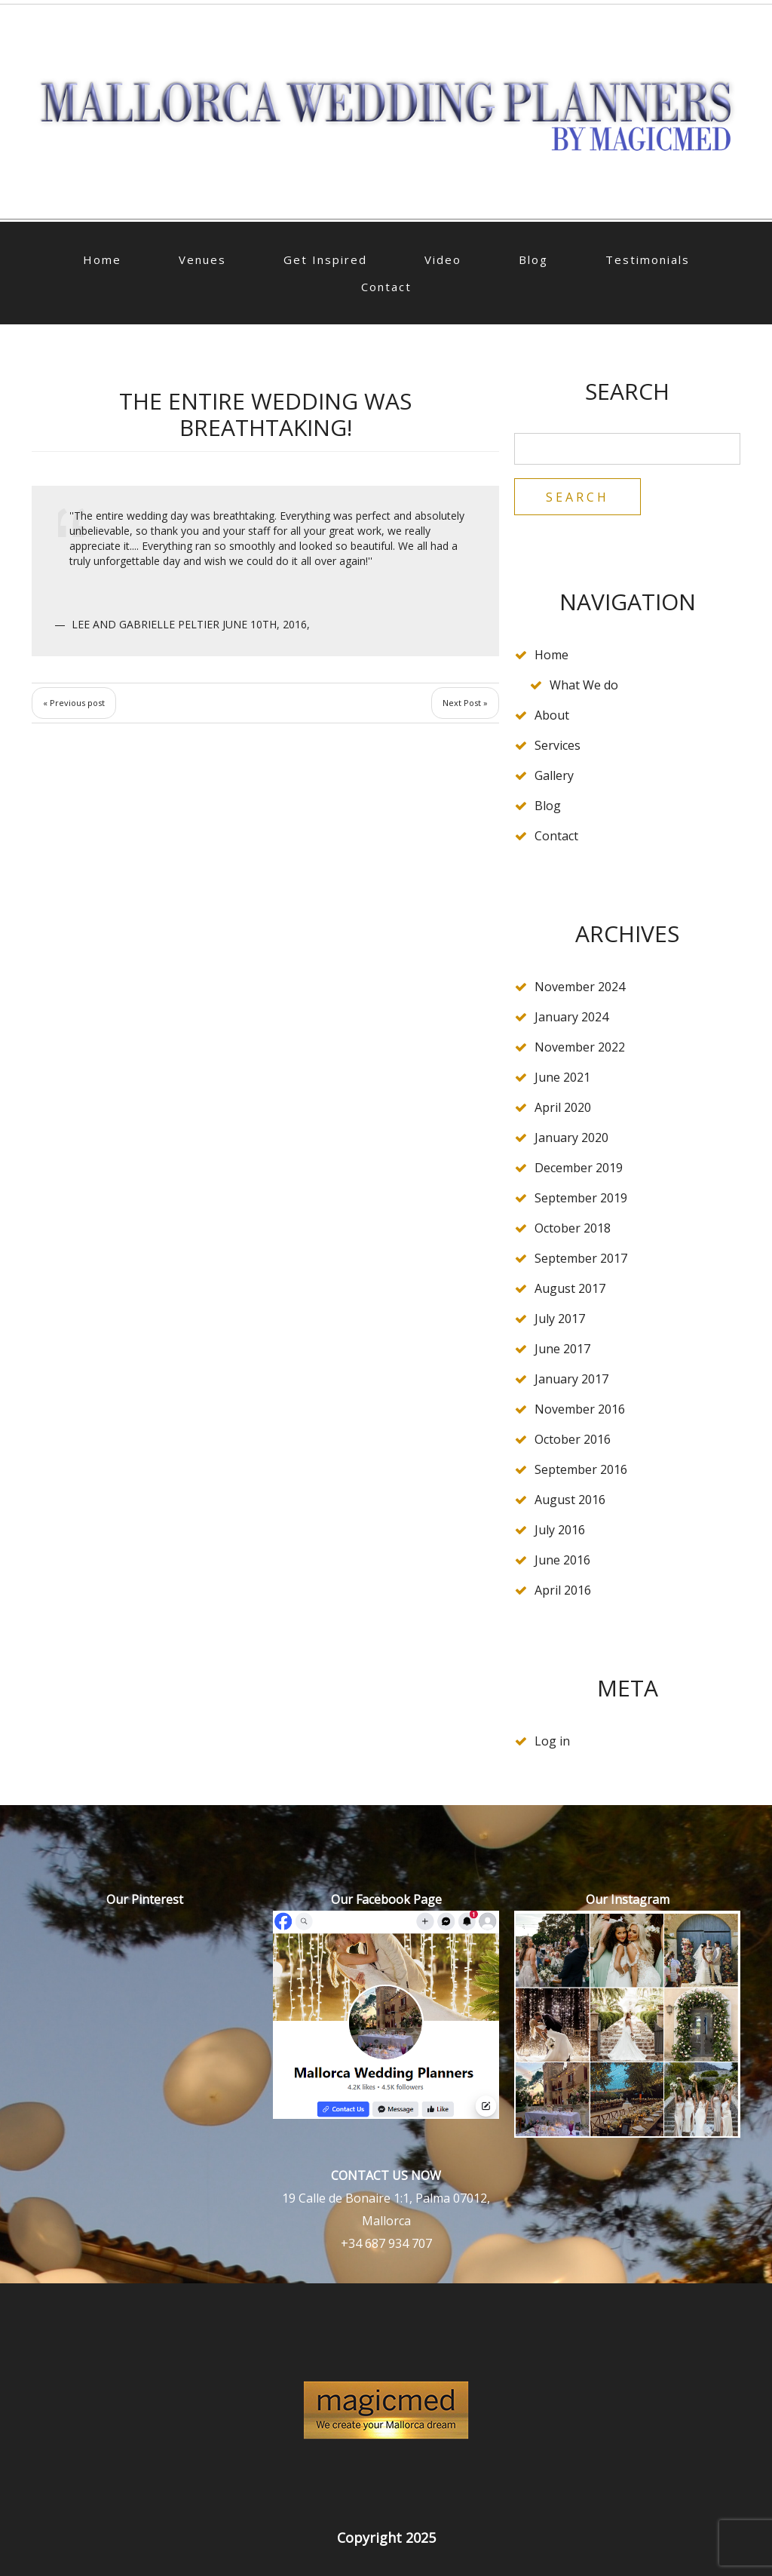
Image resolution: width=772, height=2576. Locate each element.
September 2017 (581, 1258)
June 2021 (562, 1077)
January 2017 (571, 1379)
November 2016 (580, 1409)
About (552, 715)
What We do (584, 685)
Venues (202, 259)
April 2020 (563, 1107)
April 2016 (563, 1590)
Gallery (554, 775)
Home (102, 259)
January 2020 (571, 1137)
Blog (533, 259)
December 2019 (579, 1167)
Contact (386, 286)
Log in (552, 1741)
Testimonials (647, 259)
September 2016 (581, 1469)
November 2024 (580, 986)
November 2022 (580, 1047)
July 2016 (560, 1529)
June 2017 (562, 1348)
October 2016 (573, 1439)
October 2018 (573, 1228)
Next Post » (465, 702)
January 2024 (571, 1017)
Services (558, 745)
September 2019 (581, 1198)
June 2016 (562, 1560)
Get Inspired (325, 259)
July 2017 (560, 1318)
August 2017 (570, 1288)
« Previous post (74, 702)
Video (442, 259)
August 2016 (570, 1499)
